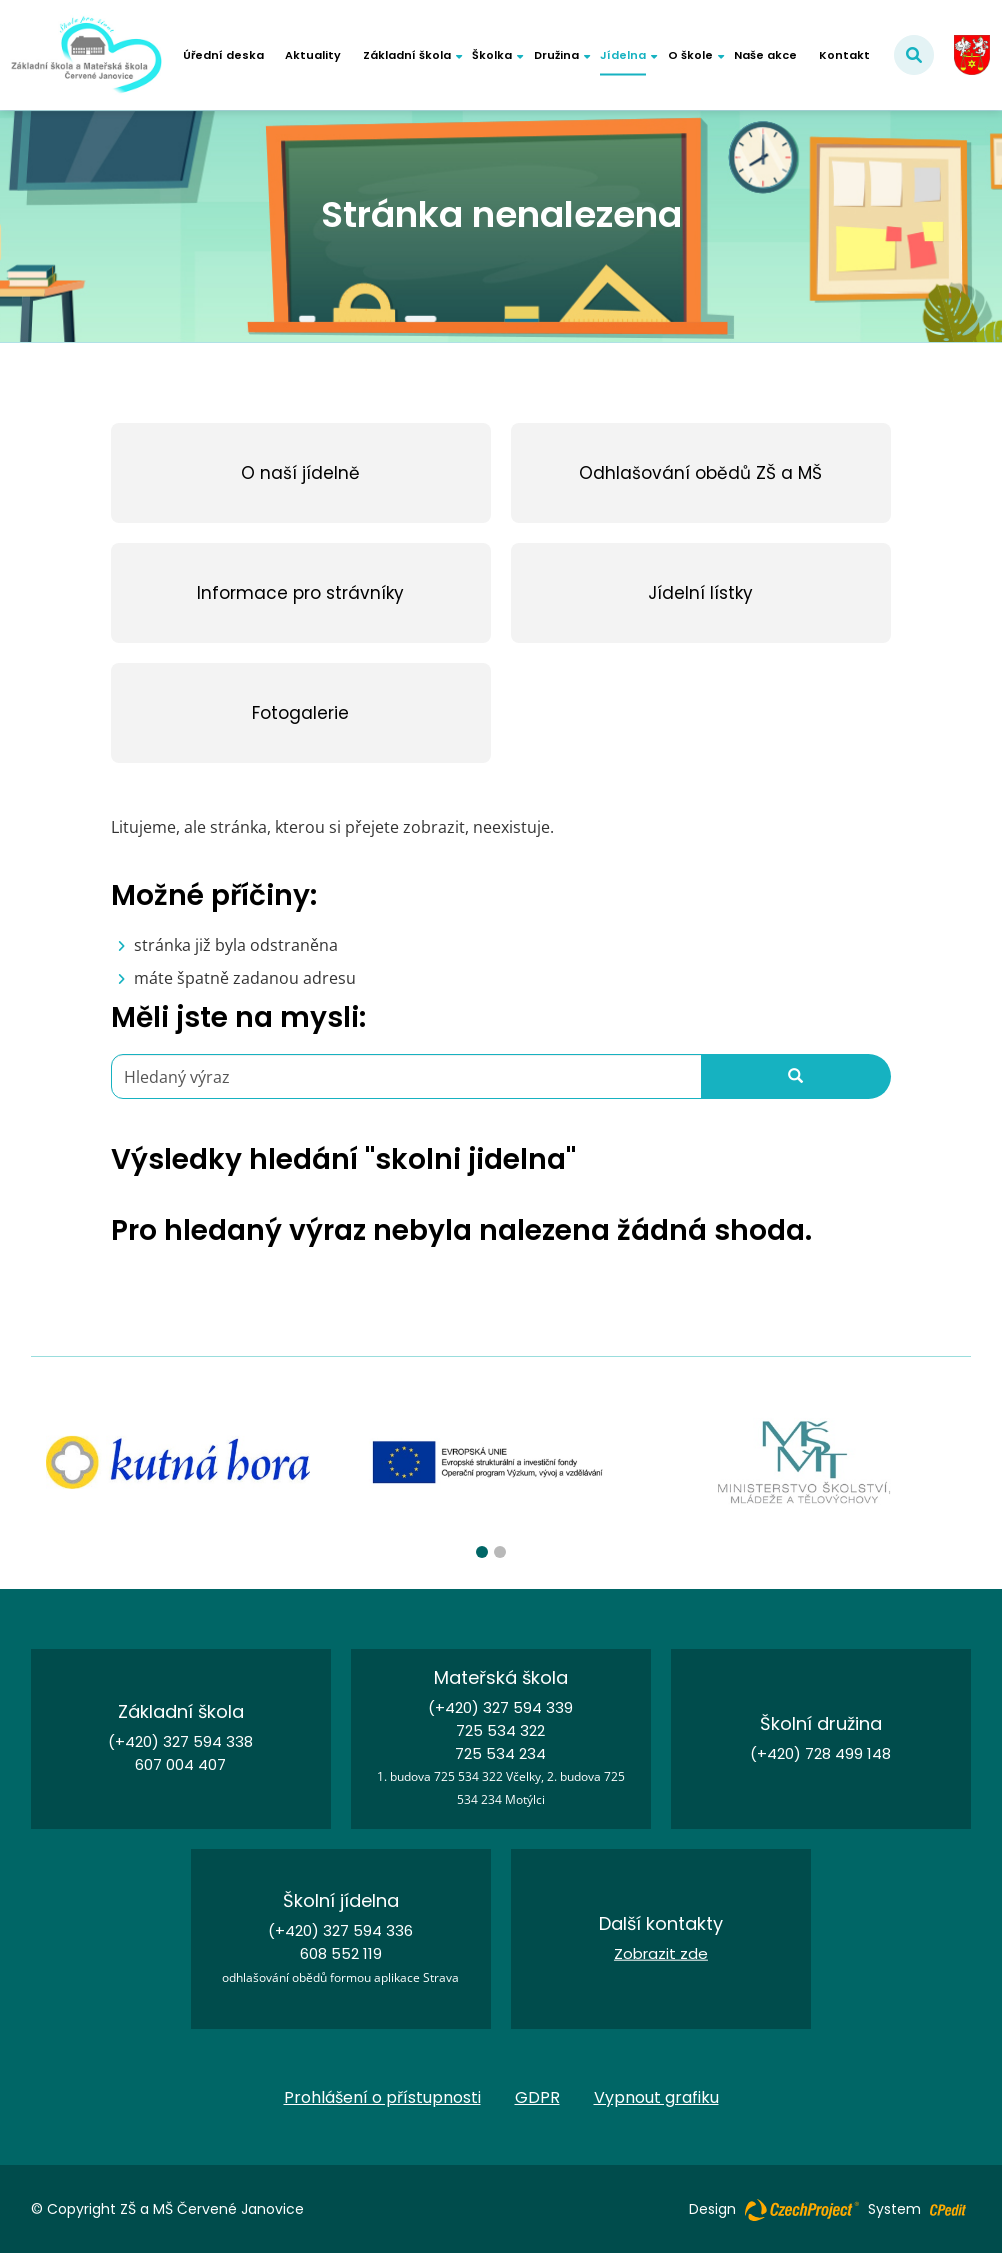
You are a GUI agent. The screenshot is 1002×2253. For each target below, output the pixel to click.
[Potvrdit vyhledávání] (914, 55)
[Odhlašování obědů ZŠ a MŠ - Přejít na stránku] (701, 473)
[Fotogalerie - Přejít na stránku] (301, 713)
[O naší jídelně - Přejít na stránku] (301, 473)
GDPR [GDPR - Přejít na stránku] (537, 2097)
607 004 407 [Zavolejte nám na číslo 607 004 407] (180, 1764)
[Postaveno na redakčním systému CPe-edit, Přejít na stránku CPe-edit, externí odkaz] (948, 2204)
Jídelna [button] (623, 55)
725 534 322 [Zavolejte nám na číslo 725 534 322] (500, 1730)
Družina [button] (556, 55)
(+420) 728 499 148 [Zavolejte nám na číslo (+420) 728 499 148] (820, 1753)
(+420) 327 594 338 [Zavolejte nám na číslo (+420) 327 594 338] (180, 1741)
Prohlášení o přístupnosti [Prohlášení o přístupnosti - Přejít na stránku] (382, 2097)
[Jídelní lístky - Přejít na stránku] (701, 593)
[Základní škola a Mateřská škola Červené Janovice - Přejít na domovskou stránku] (86, 55)
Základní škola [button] (407, 55)
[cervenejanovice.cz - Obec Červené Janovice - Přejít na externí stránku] (972, 55)
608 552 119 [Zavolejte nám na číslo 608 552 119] (341, 1953)
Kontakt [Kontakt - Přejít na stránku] (844, 55)
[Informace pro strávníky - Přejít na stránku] (301, 593)
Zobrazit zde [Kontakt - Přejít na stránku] (661, 1953)
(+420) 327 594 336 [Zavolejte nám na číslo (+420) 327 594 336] (340, 1930)
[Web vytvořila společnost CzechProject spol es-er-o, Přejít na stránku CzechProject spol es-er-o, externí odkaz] (802, 2209)
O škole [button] (690, 55)
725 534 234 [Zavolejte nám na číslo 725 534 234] (500, 1753)
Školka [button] (492, 55)
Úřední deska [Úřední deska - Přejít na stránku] (223, 55)
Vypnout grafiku (656, 2098)
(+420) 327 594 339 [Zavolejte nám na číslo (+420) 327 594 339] (500, 1707)
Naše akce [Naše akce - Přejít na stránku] (765, 55)
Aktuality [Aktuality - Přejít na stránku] (313, 55)
